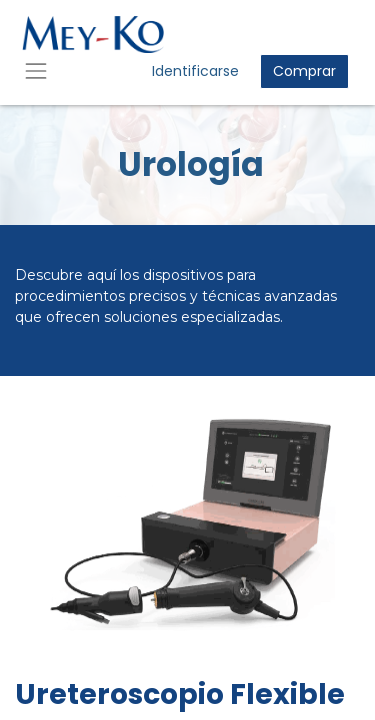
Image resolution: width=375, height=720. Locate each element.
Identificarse (195, 71)
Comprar (304, 71)
